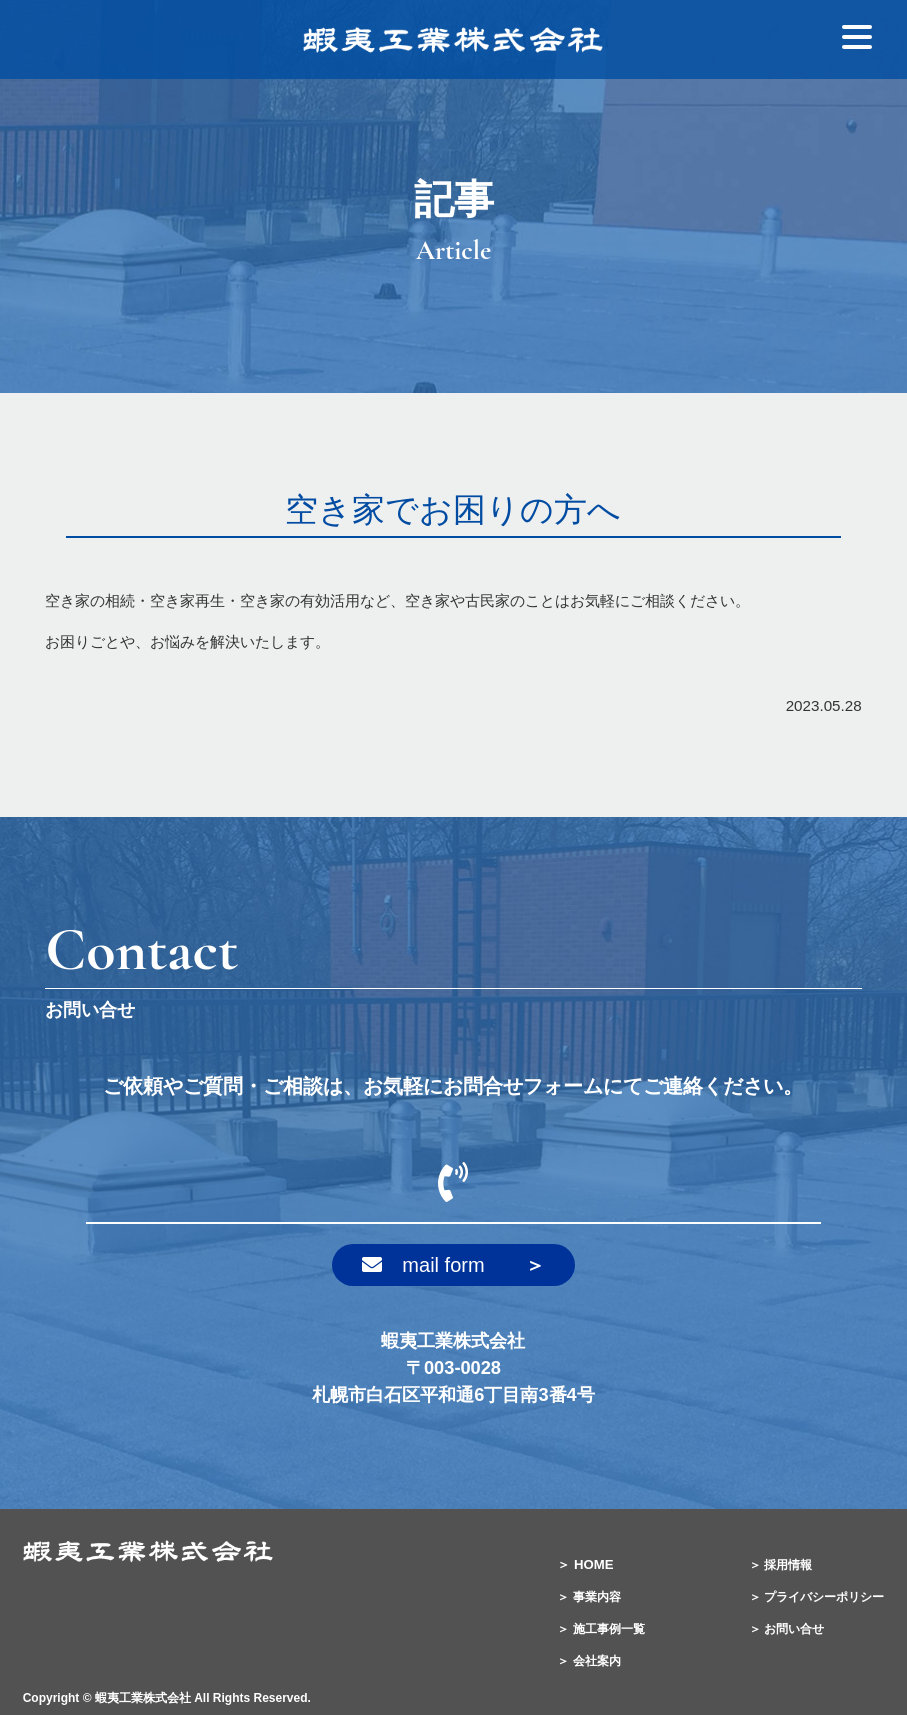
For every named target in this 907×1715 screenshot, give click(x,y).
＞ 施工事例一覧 (600, 1629)
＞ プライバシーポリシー (816, 1597)
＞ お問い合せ (786, 1629)
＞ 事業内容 (588, 1597)
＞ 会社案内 (588, 1661)
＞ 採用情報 (780, 1565)
